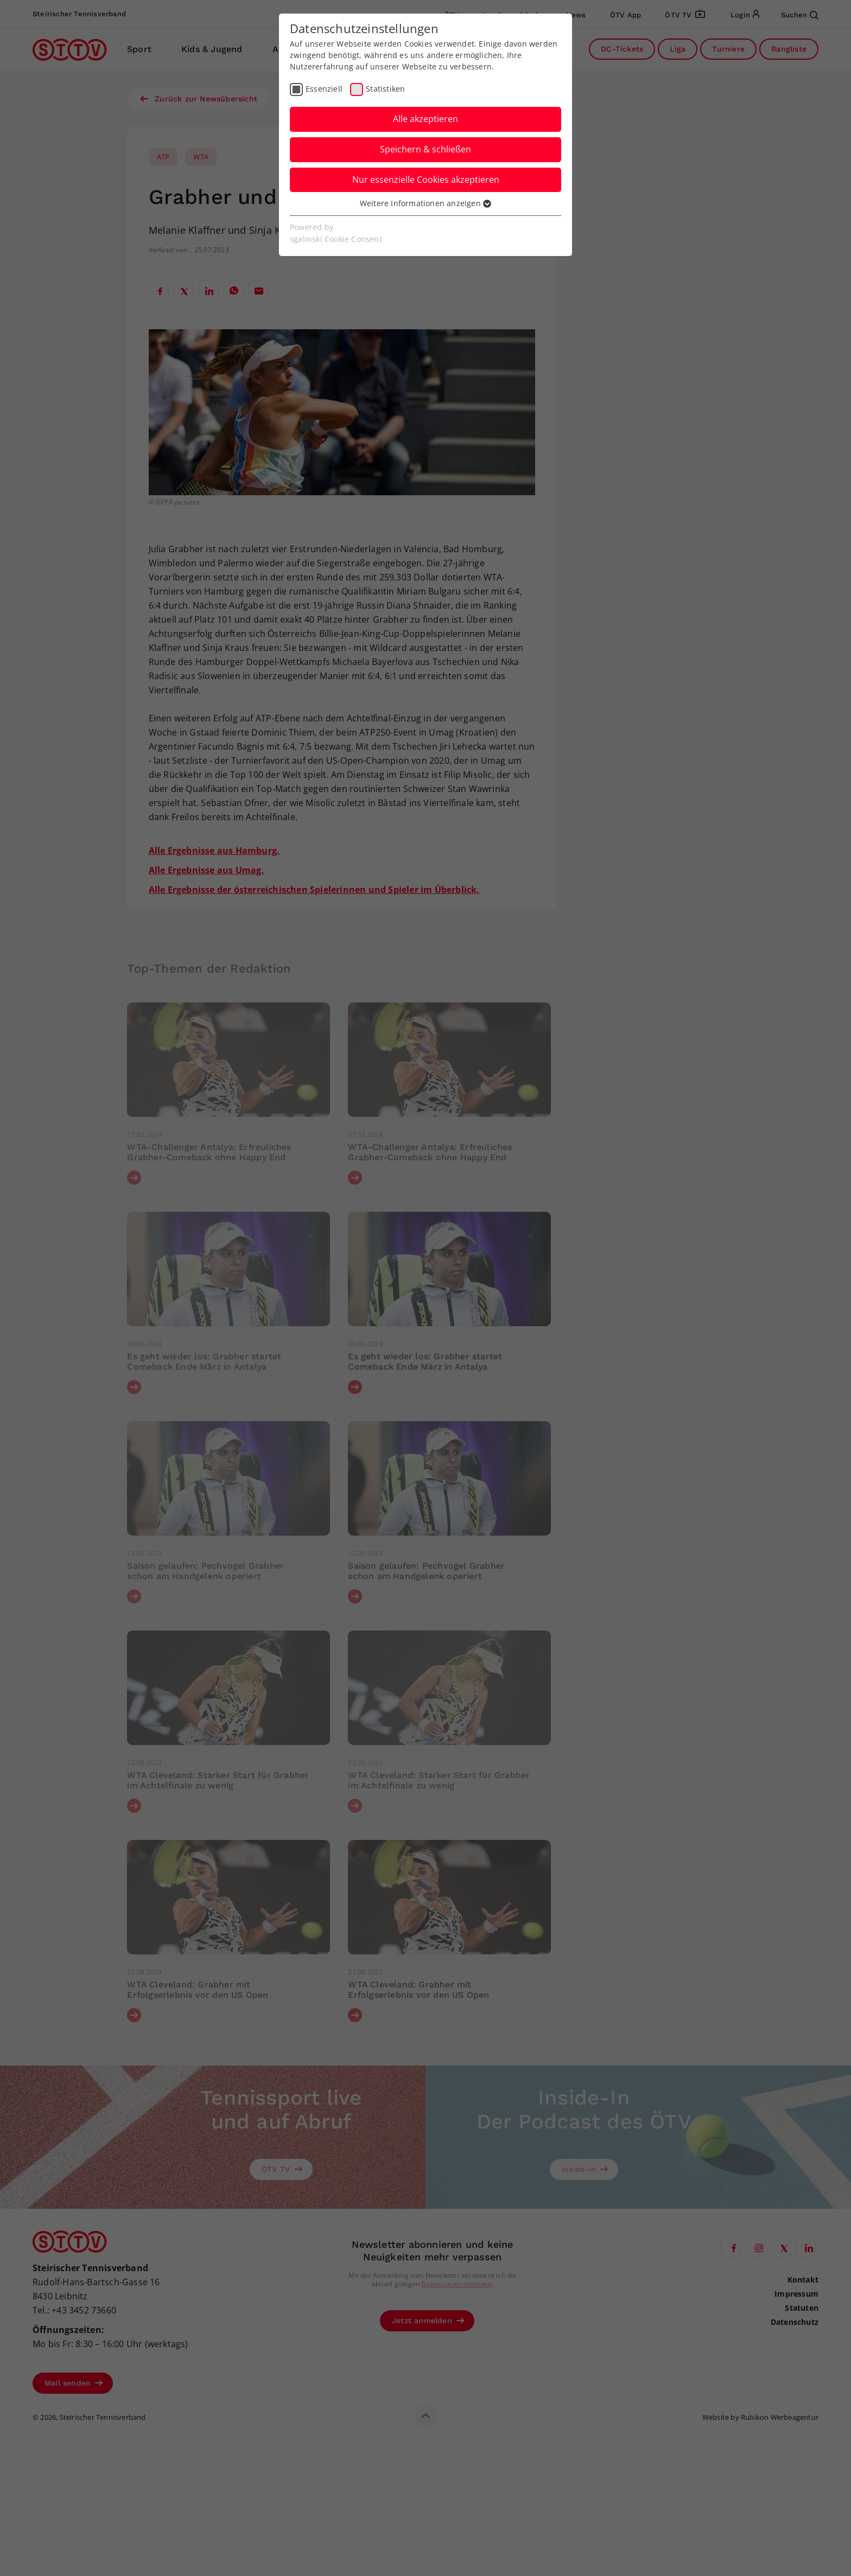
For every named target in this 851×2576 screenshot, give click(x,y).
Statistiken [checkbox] (385, 89)
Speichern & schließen (425, 149)
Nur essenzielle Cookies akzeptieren (425, 180)
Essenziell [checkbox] (324, 89)
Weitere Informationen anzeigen (425, 203)
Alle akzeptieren (425, 119)
